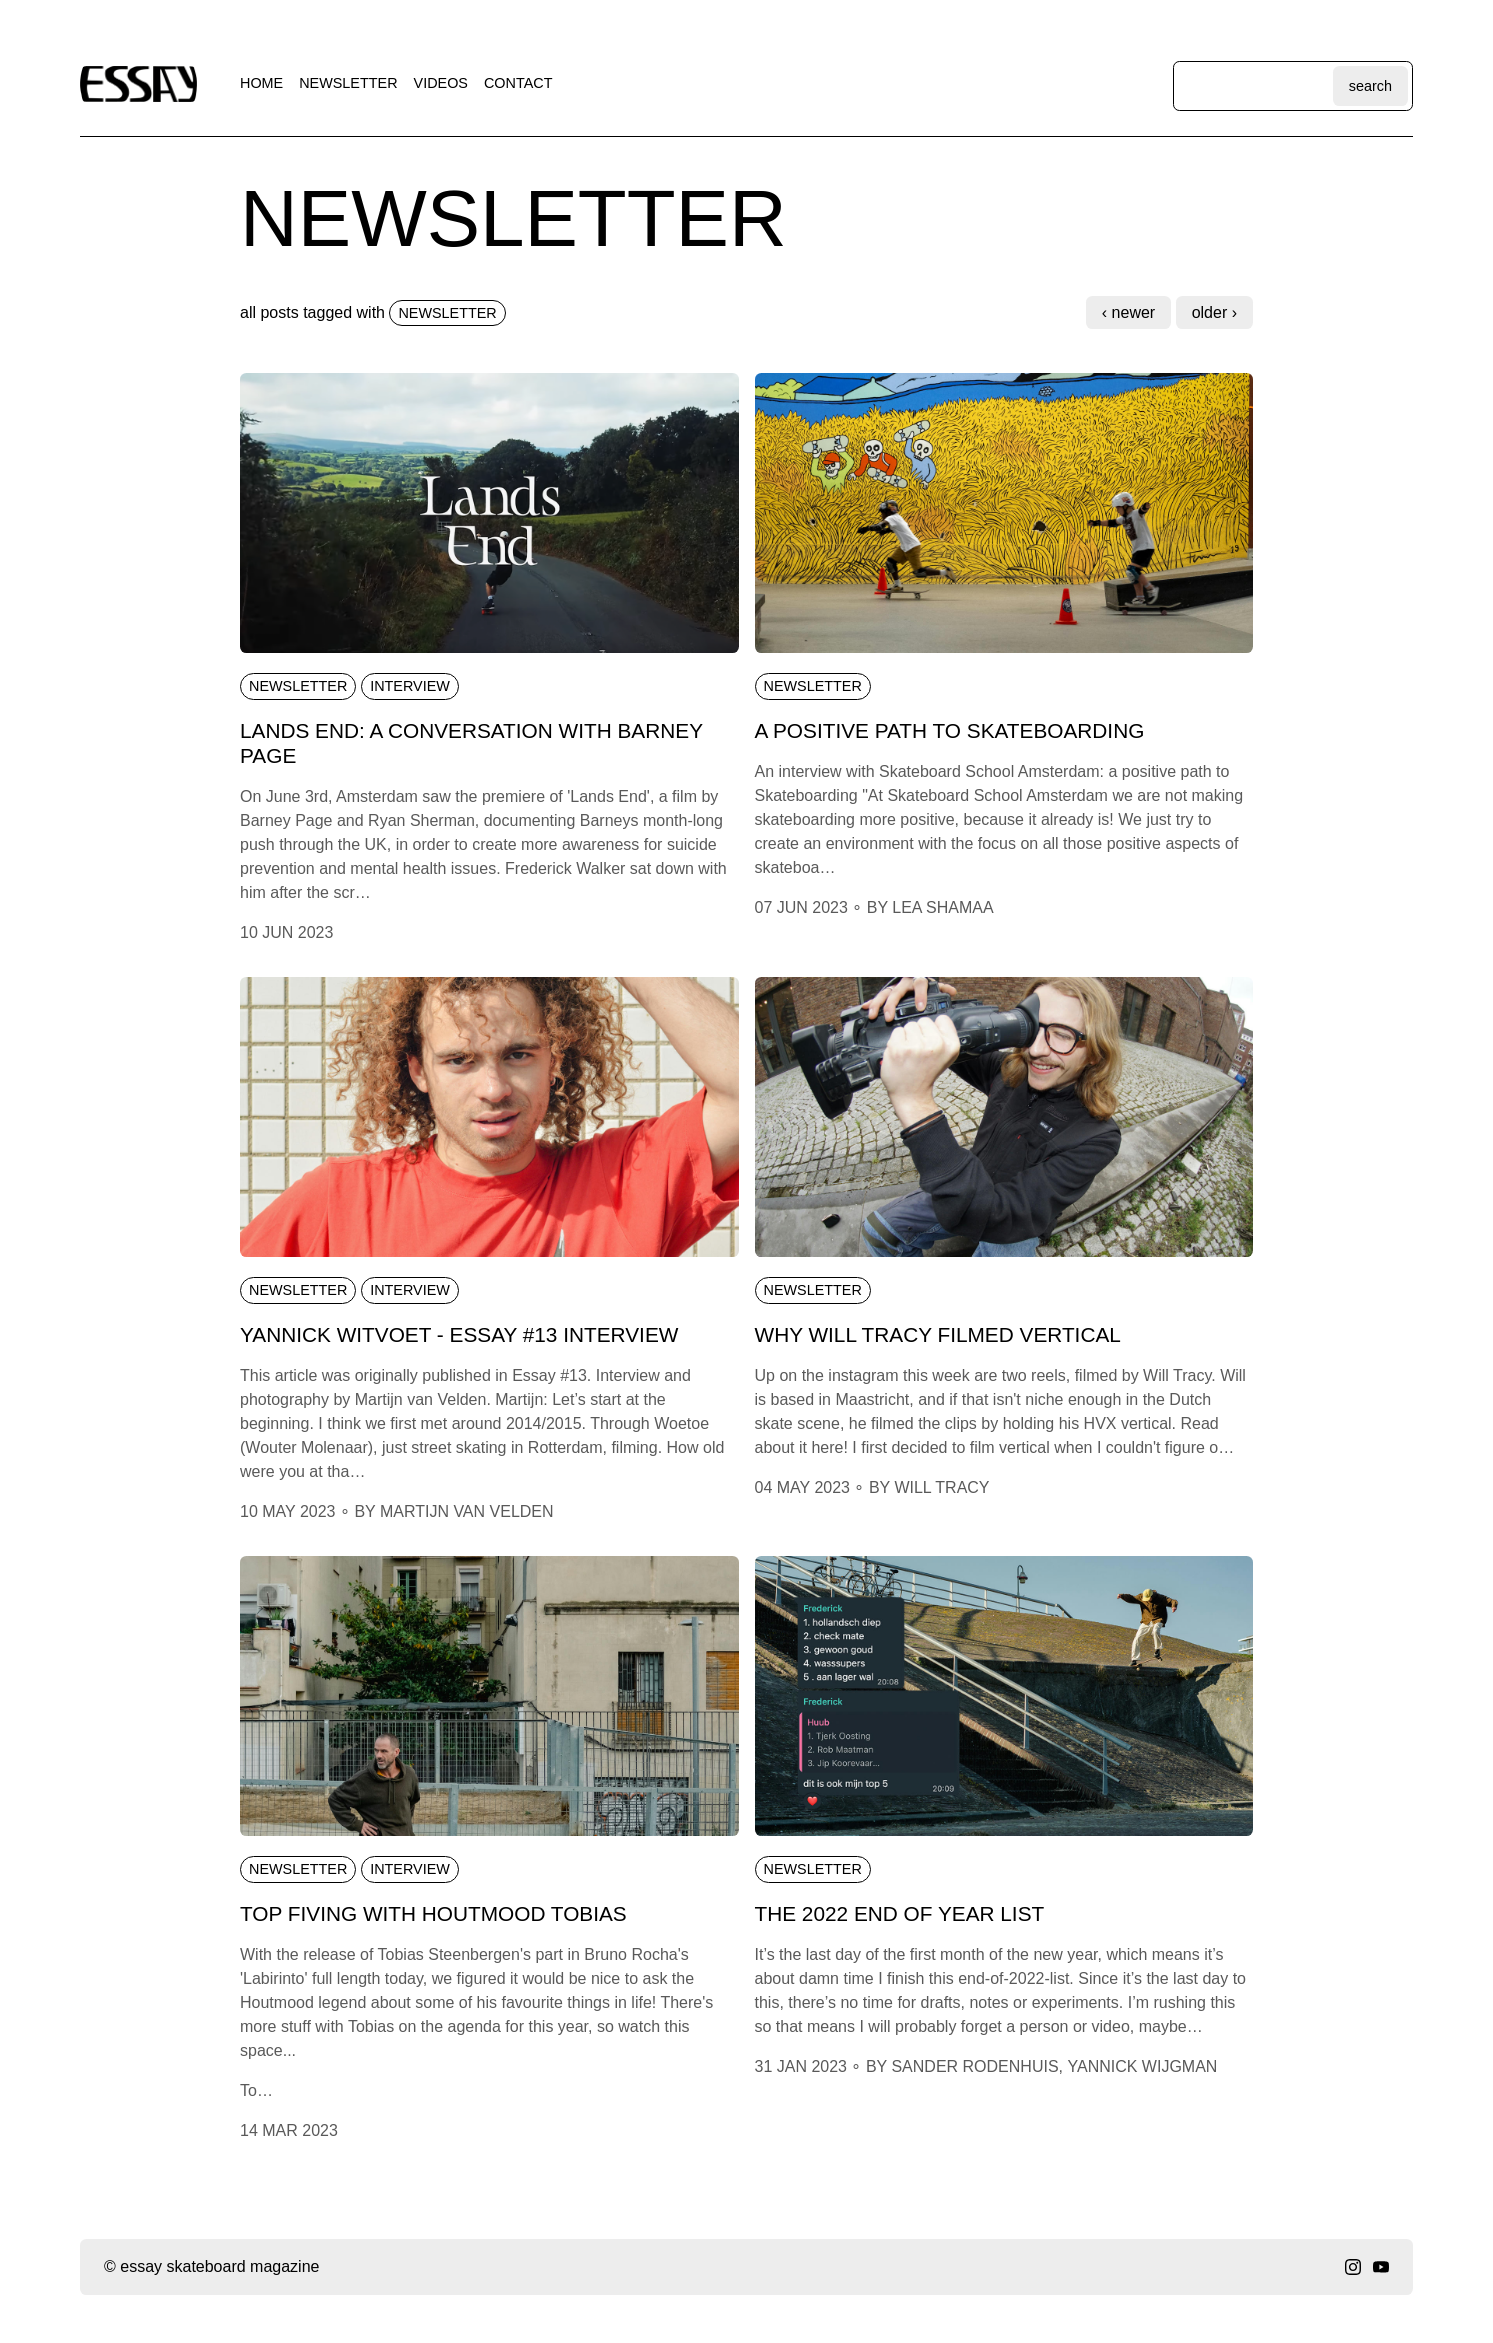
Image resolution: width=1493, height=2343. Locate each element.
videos (441, 83)
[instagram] (1353, 2267)
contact (518, 83)
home (261, 83)
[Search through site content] (1255, 86)
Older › (1214, 312)
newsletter (348, 83)
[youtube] (1381, 2267)
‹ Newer (1128, 312)
